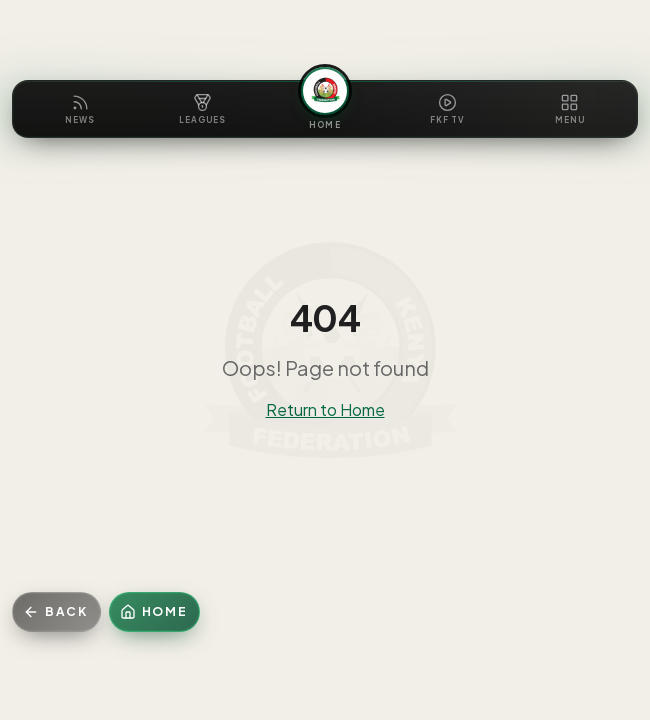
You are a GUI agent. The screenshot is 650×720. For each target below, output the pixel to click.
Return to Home (325, 409)
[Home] (155, 612)
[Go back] (56, 612)
